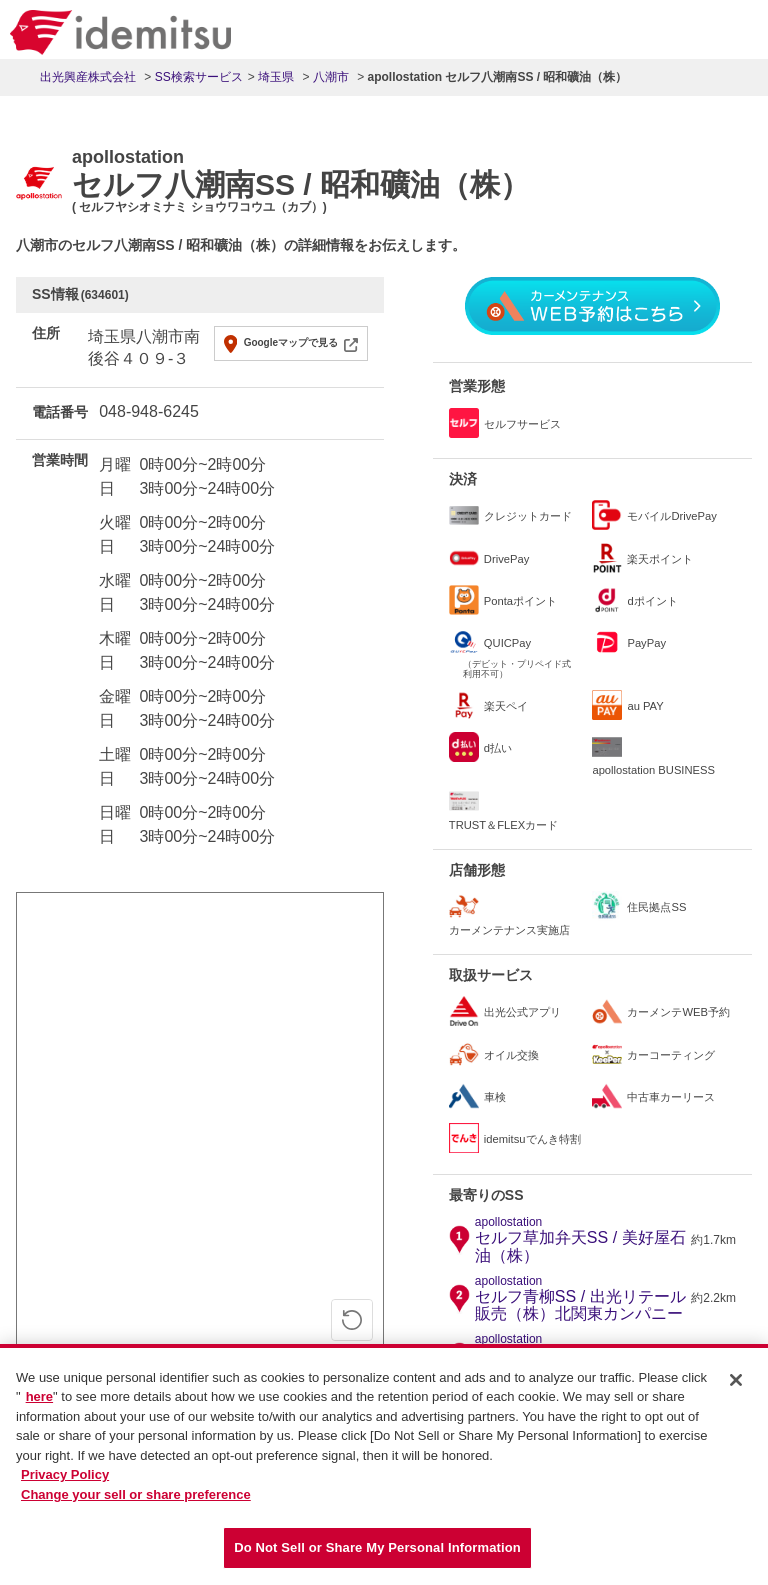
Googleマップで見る (291, 342)
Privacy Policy (65, 1479)
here (39, 1401)
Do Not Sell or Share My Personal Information (377, 1552)
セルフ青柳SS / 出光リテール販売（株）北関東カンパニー (580, 1299)
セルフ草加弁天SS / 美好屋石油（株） (580, 1240)
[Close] (736, 1384)
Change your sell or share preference (136, 1498)
